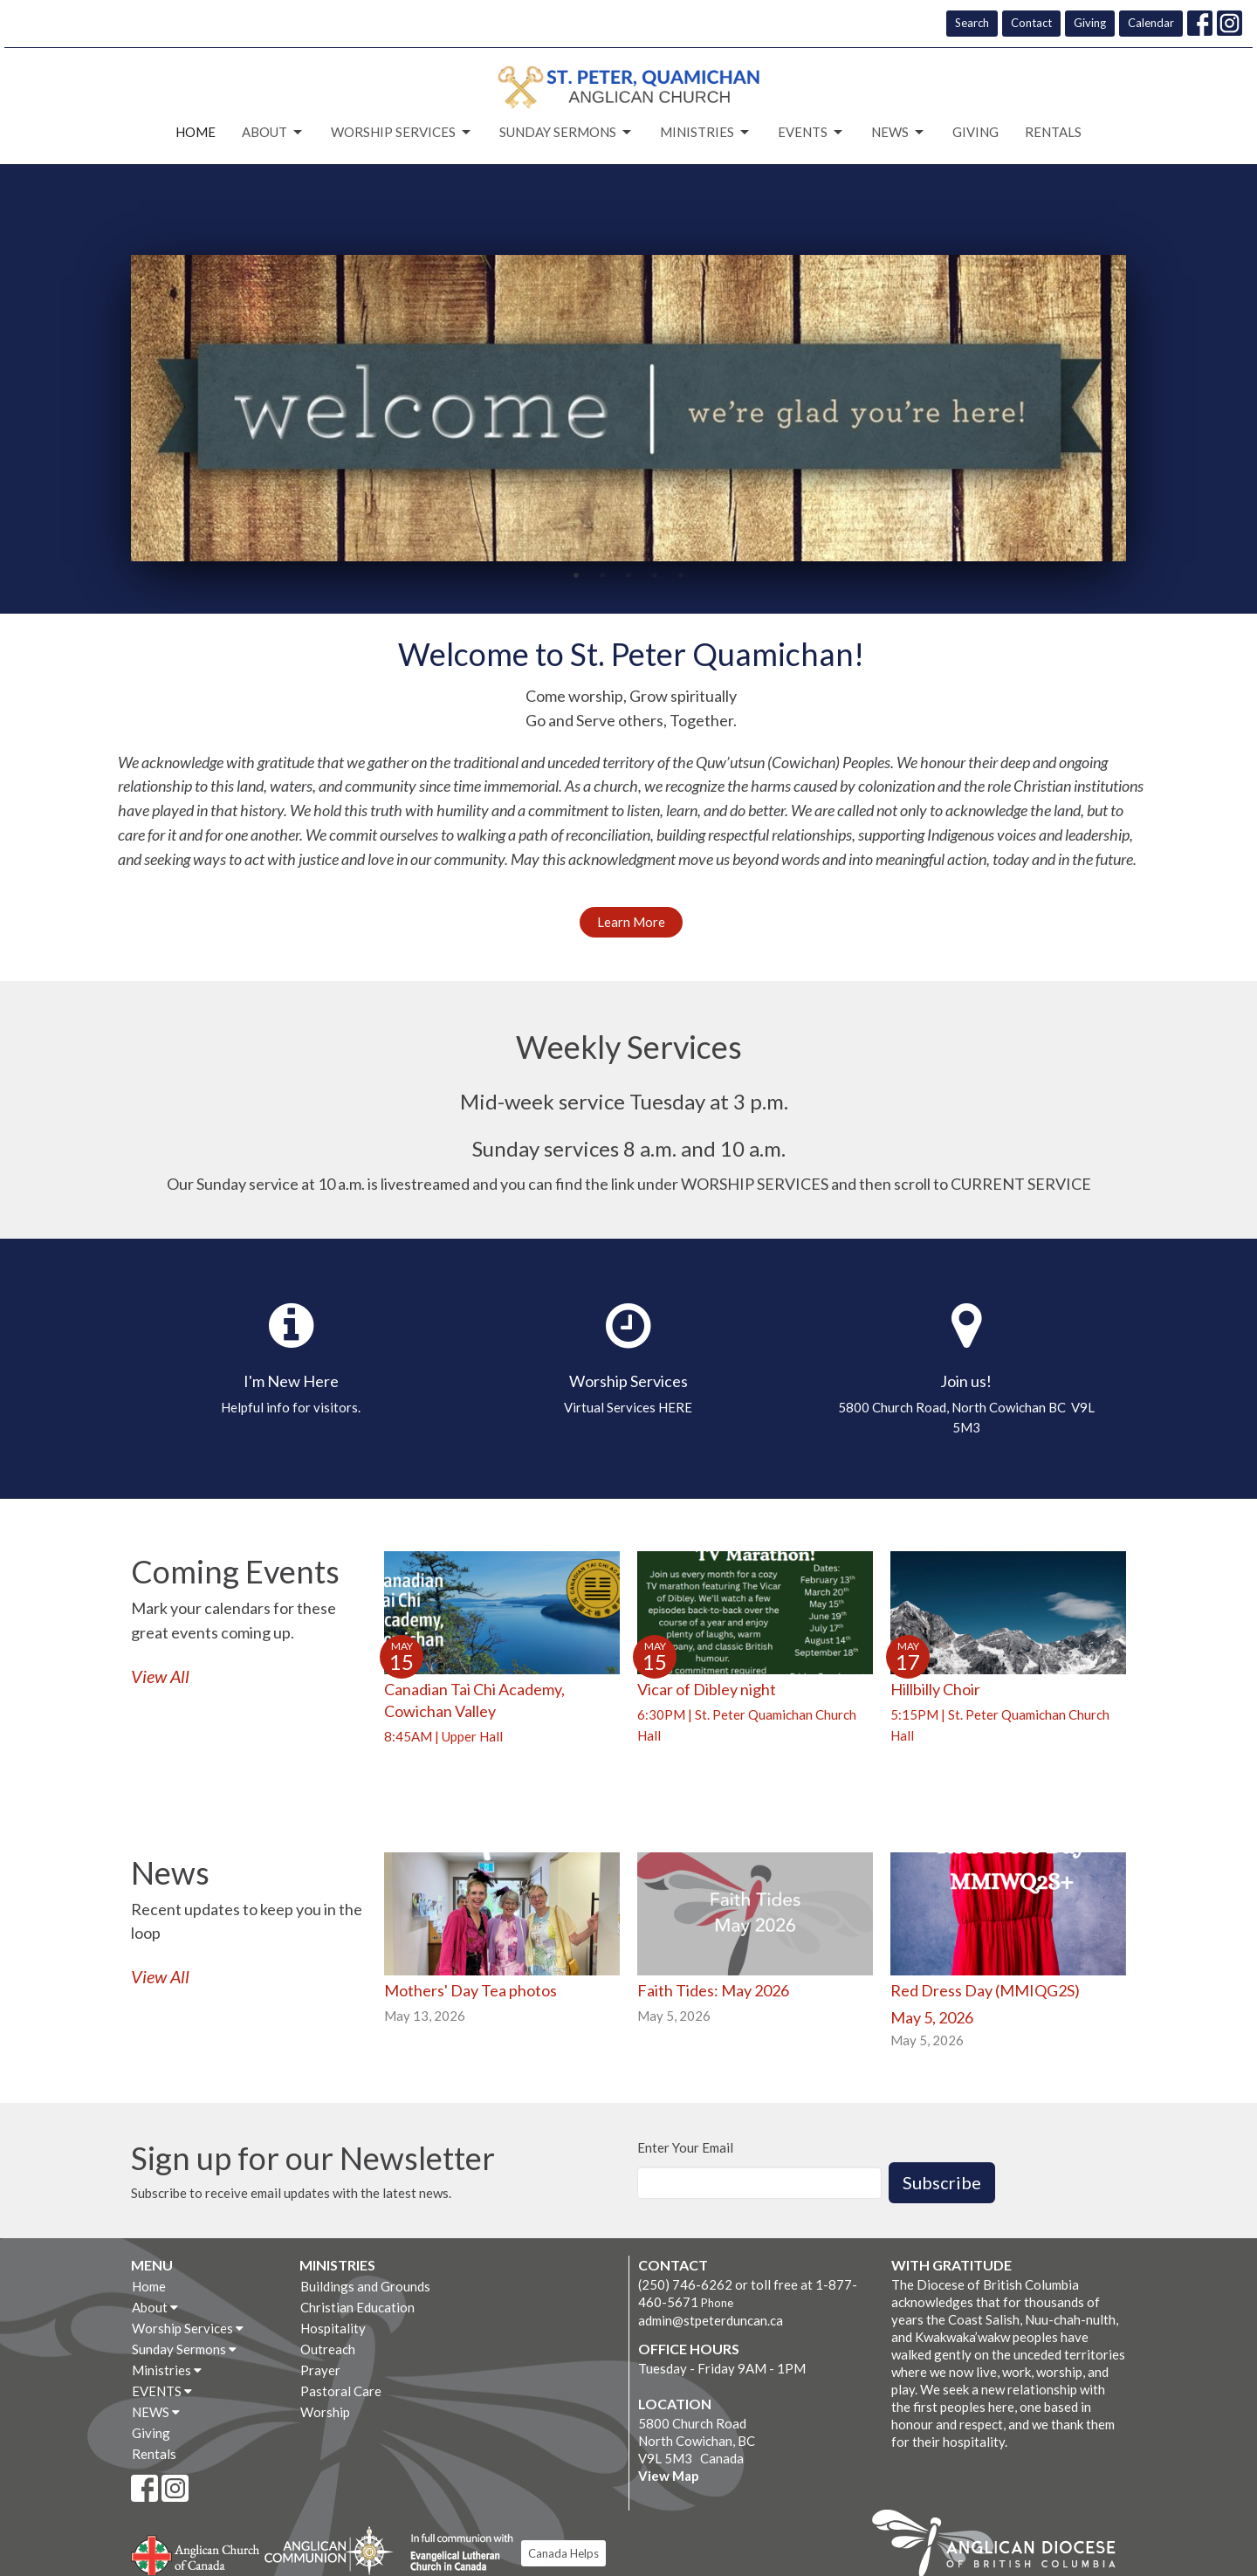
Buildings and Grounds (365, 2286)
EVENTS (811, 132)
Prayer (320, 2370)
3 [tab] (628, 574)
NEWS (898, 132)
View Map (668, 2475)
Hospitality (333, 2328)
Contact (1031, 23)
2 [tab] (602, 574)
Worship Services (402, 132)
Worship (325, 2412)
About (273, 132)
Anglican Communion (329, 2550)
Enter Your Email (685, 2147)
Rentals (1053, 132)
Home (195, 132)
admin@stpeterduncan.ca (710, 2320)
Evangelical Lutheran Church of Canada (455, 2553)
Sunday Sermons (566, 132)
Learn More (631, 922)
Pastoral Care (340, 2391)
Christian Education (357, 2307)
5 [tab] (681, 574)
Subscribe (942, 2182)
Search (972, 23)
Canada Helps (563, 2553)
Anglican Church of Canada (196, 2553)
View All (160, 1676)
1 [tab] (576, 574)
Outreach (327, 2349)
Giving (1090, 23)
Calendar (1151, 23)
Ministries (706, 132)
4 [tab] (654, 574)
